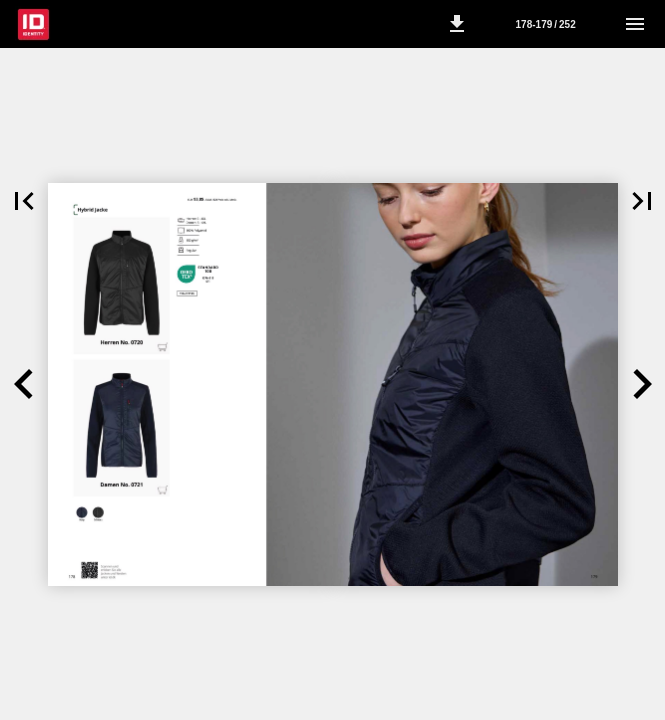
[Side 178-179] (546, 24)
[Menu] (635, 24)
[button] (457, 24)
